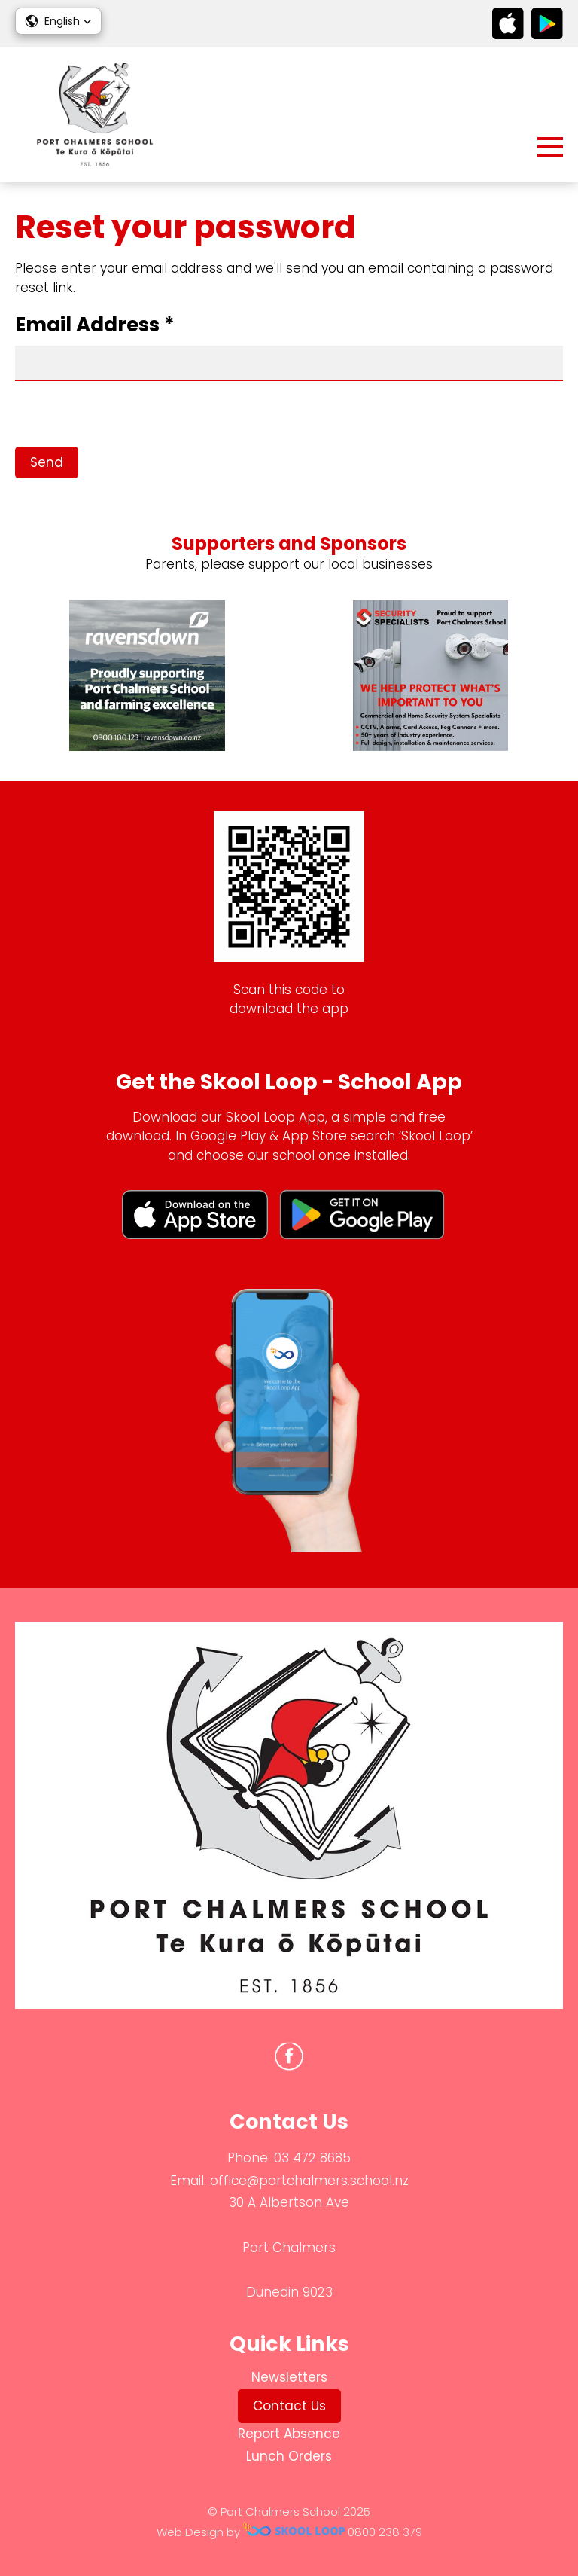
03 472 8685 (312, 2158)
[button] (58, 21)
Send (46, 462)
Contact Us (289, 2406)
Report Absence (289, 2434)
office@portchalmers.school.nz (309, 2181)
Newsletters (289, 2377)
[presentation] (129, 417)
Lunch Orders (289, 2456)
